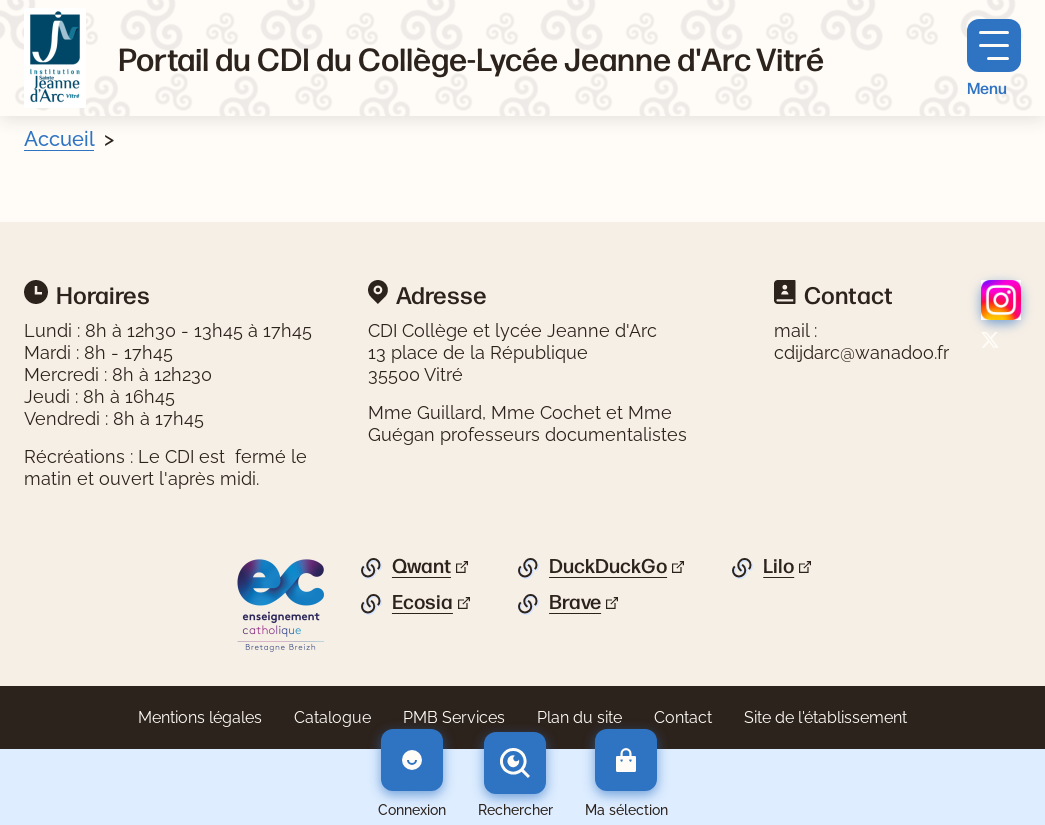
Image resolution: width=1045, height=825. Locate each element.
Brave (575, 602)
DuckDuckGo (608, 566)
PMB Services (454, 717)
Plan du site (579, 717)
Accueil (59, 139)
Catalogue (332, 717)
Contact (683, 717)
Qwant (421, 566)
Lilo (778, 566)
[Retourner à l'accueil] (55, 58)
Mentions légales (200, 717)
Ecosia (422, 602)
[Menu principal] (994, 58)
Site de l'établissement (825, 717)
